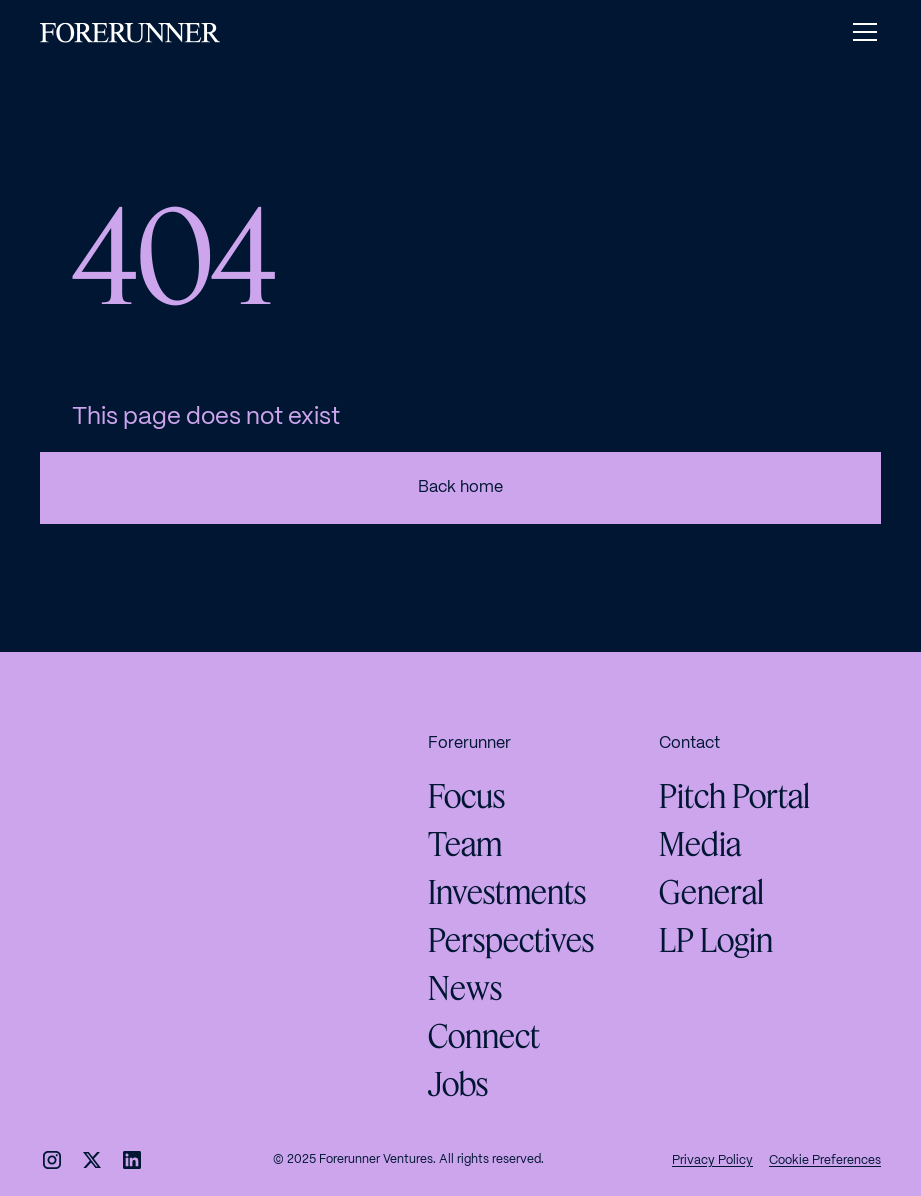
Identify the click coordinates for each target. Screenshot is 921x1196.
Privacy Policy (712, 1160)
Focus (466, 796)
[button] (861, 32)
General (711, 892)
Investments (507, 892)
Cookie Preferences (825, 1160)
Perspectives (511, 940)
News (465, 988)
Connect (484, 1036)
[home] (130, 32)
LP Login (716, 940)
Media (700, 844)
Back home (460, 487)
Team (465, 844)
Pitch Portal (734, 796)
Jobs (458, 1084)
